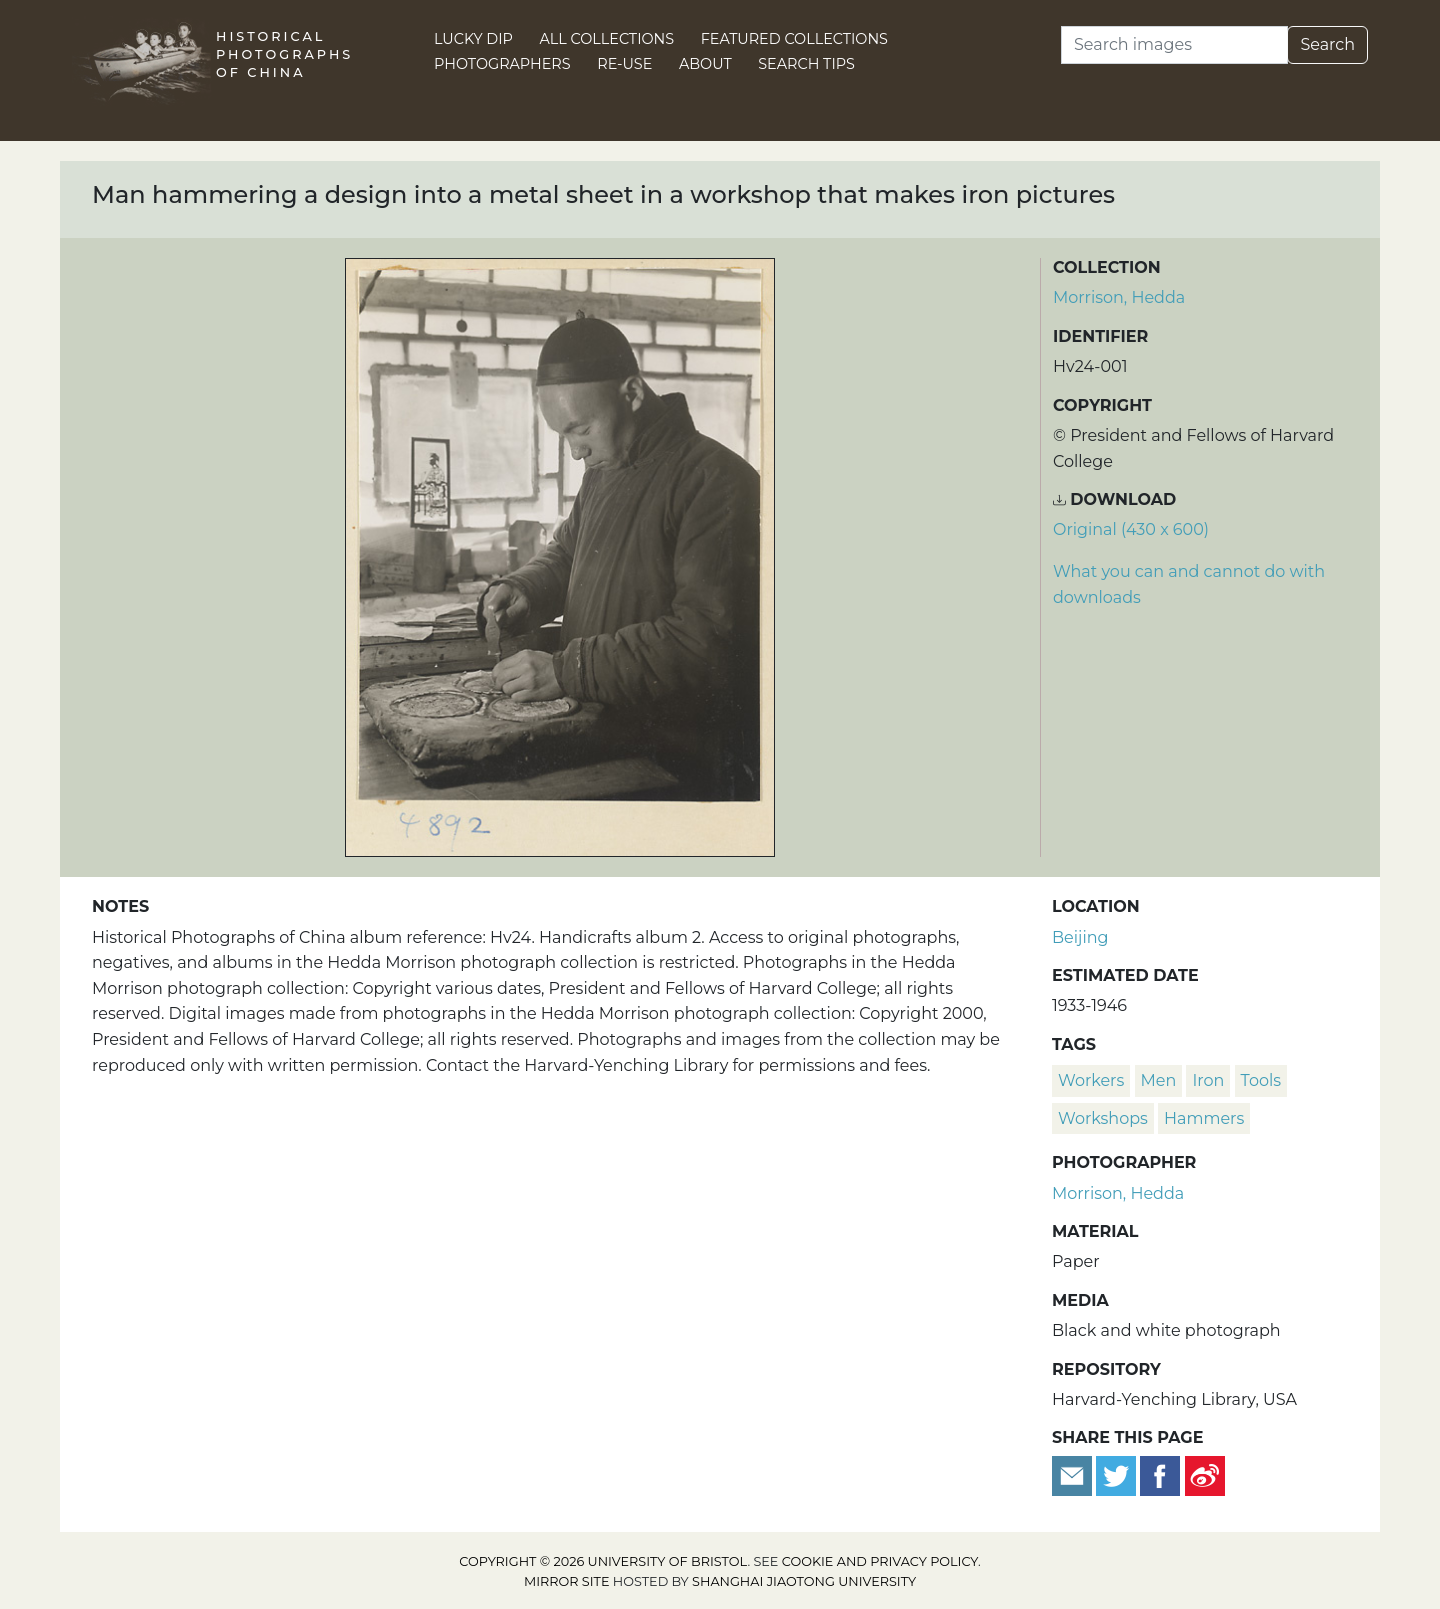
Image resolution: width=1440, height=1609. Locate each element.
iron (1208, 1080)
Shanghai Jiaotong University (804, 1581)
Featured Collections (794, 39)
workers (1091, 1080)
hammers (1204, 1118)
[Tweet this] (1118, 1474)
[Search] (1174, 45)
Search (1327, 44)
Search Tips (806, 64)
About (705, 64)
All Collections (607, 39)
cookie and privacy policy (880, 1561)
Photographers (502, 64)
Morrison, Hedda (1119, 297)
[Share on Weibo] (1205, 1474)
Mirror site (567, 1581)
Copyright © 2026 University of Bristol (603, 1561)
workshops (1103, 1118)
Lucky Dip (473, 39)
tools (1261, 1080)
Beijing (1080, 937)
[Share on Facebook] (1160, 1474)
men (1159, 1080)
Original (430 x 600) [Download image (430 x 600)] (1131, 529)
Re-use (624, 64)
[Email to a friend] (1074, 1474)
